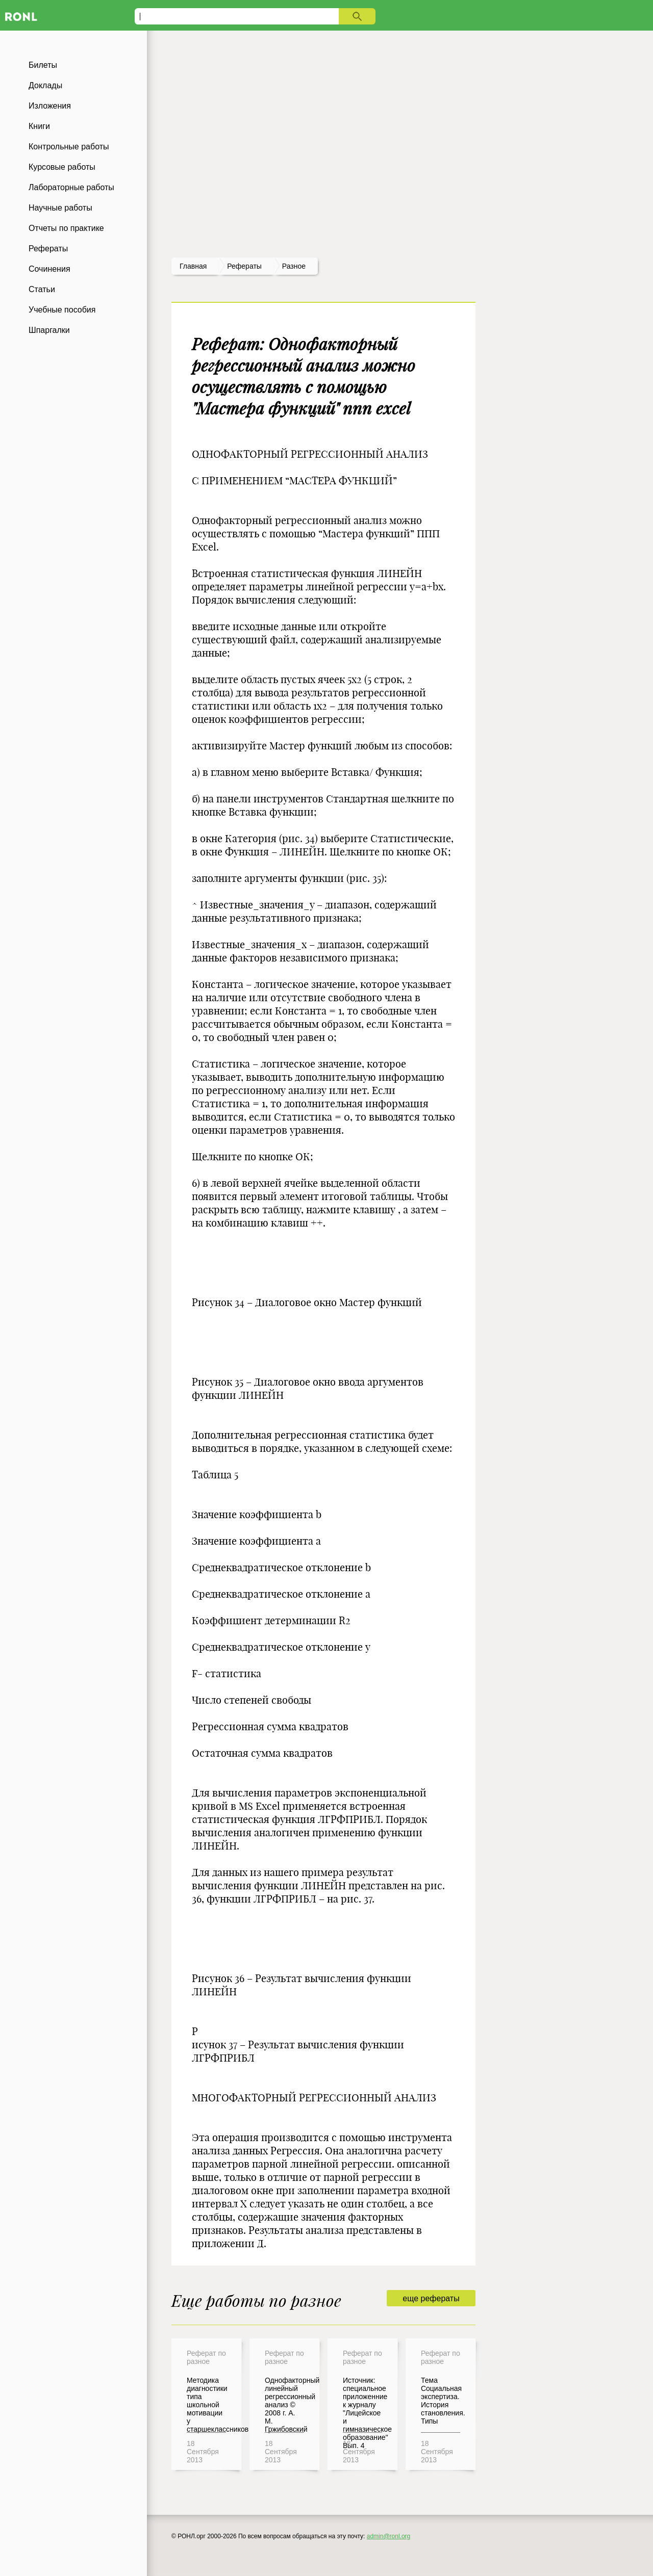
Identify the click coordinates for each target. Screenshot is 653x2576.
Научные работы (60, 207)
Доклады (45, 85)
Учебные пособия (62, 309)
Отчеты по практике (66, 228)
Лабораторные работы (71, 187)
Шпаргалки (49, 330)
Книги (39, 126)
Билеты (43, 65)
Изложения (50, 105)
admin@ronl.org (389, 2536)
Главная (193, 266)
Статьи (42, 289)
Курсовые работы (62, 167)
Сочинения (49, 269)
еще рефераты (431, 2298)
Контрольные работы (69, 146)
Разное (294, 266)
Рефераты (48, 248)
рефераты (244, 266)
